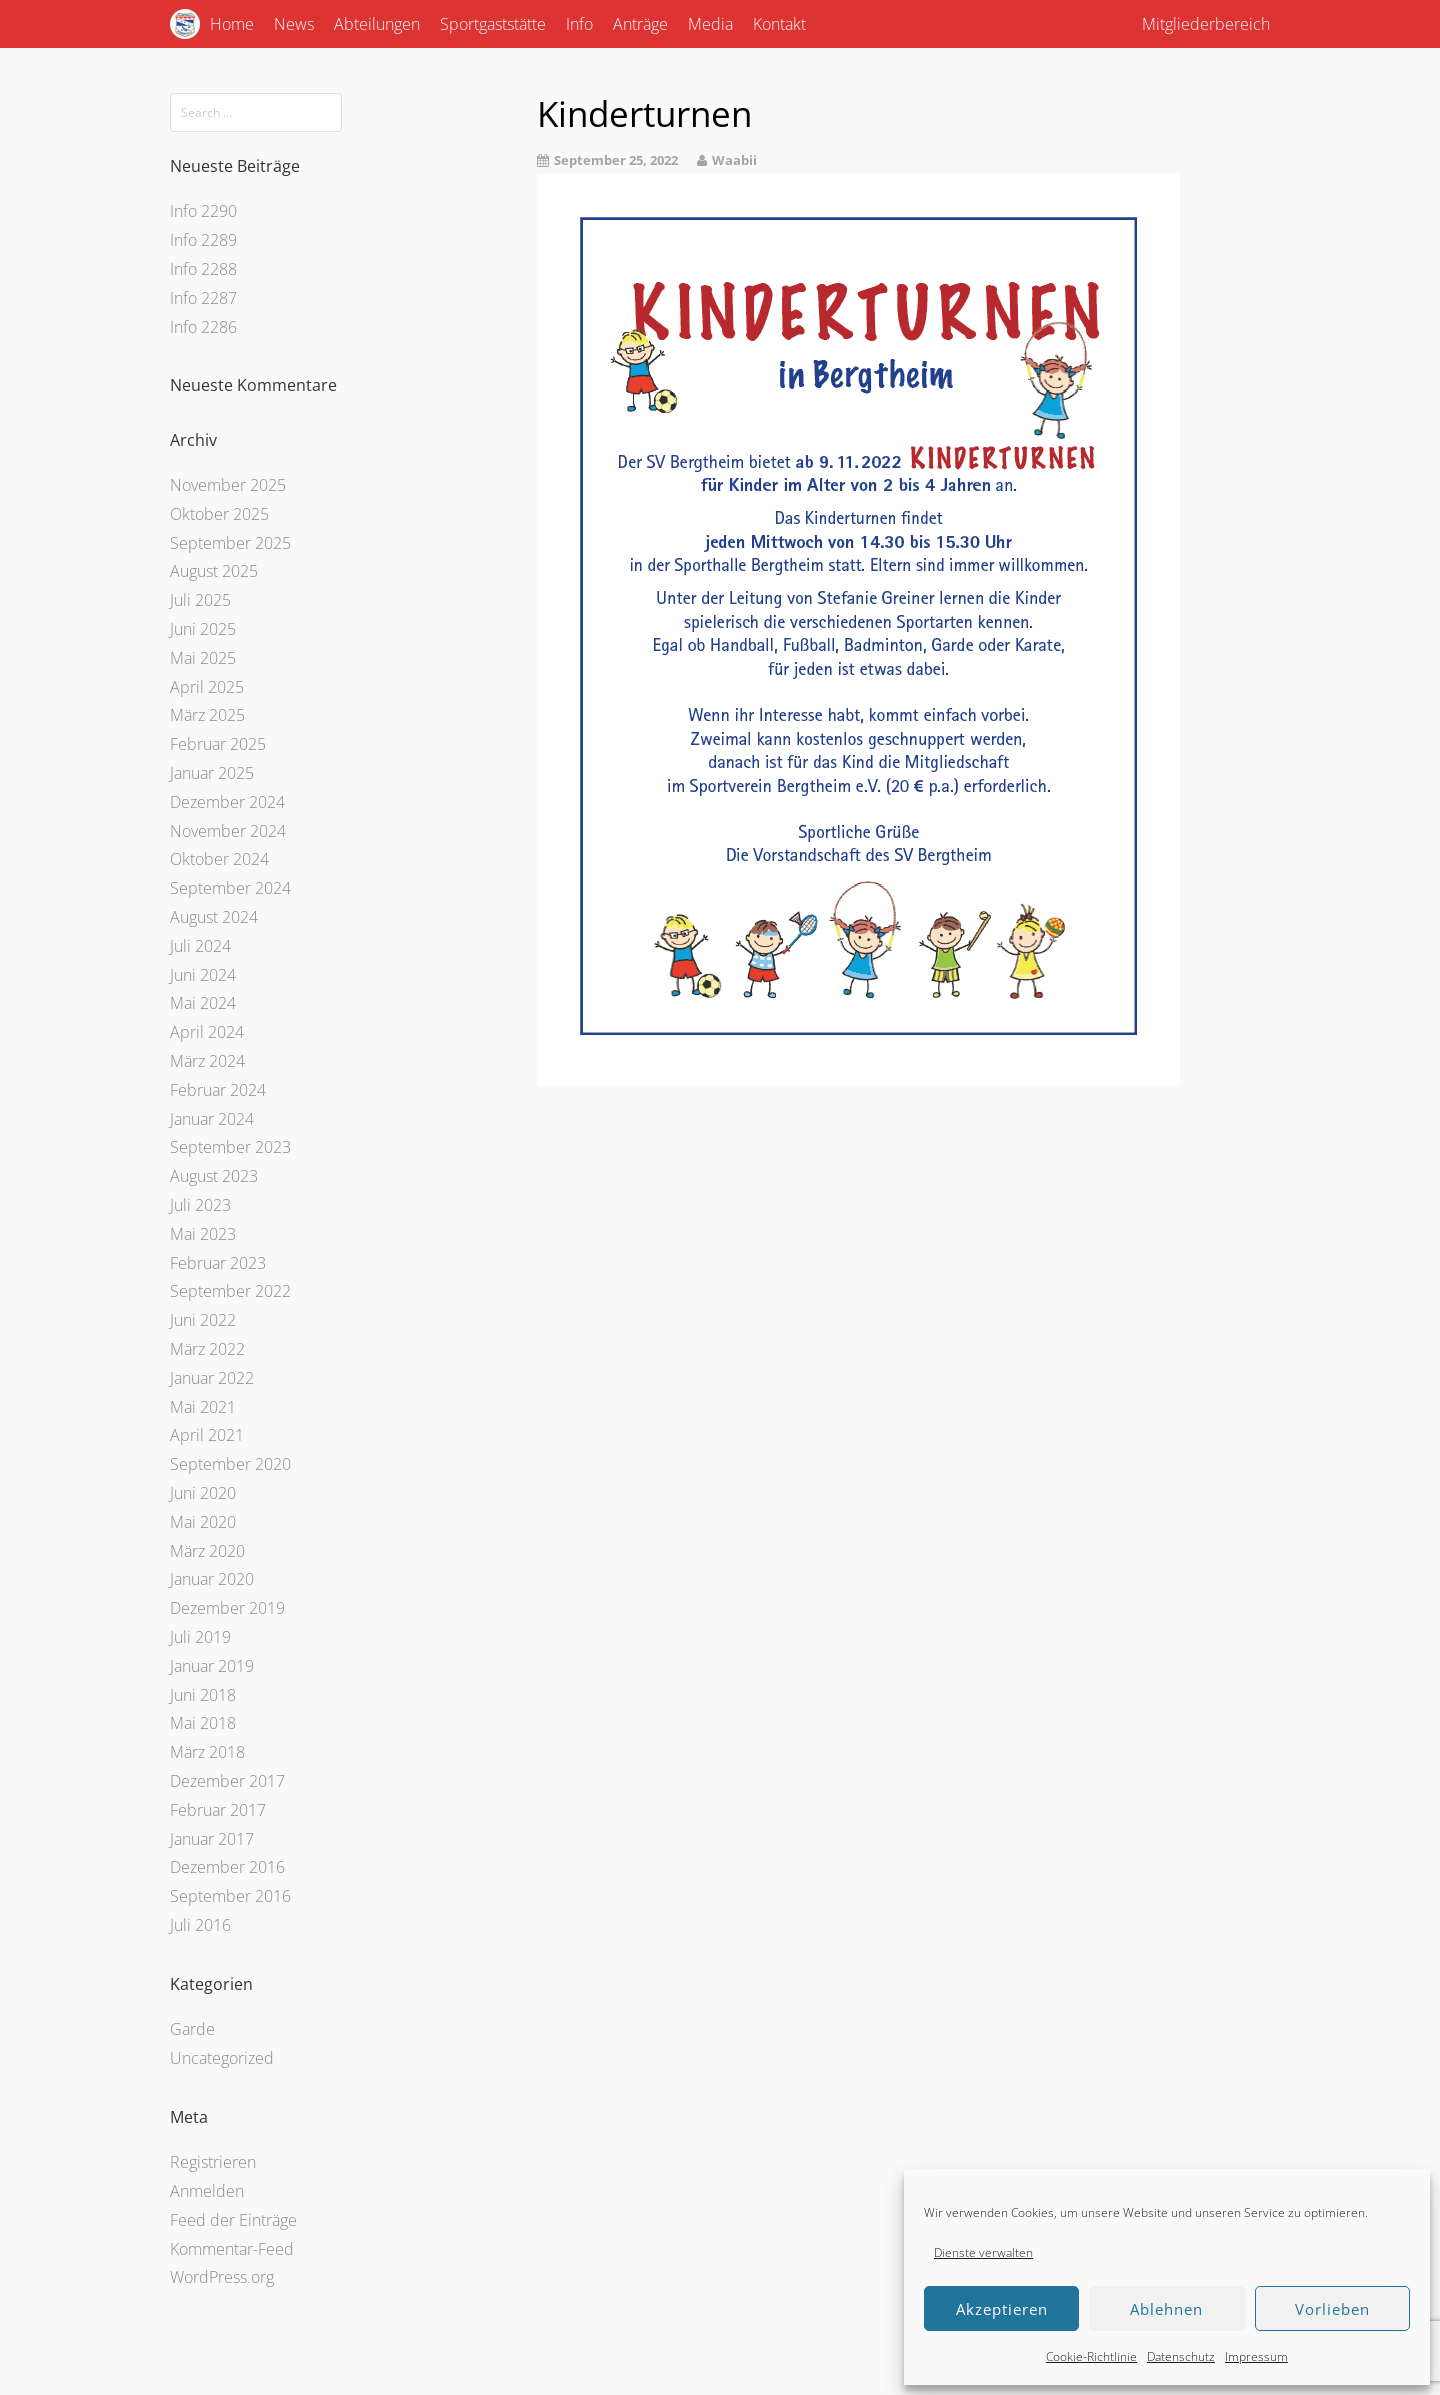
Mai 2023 (203, 1234)
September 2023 (230, 1147)
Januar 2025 (212, 773)
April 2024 (207, 1032)
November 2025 (228, 485)
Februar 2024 (218, 1090)
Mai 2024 (203, 1003)
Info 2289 (203, 240)
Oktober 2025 (219, 514)
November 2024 (228, 831)
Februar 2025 (218, 744)
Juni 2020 (203, 1493)
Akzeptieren (1002, 2309)
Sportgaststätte (493, 24)
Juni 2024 (203, 975)
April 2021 (207, 1435)
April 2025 (207, 687)
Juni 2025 (203, 629)
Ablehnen (1166, 2309)
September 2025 (230, 543)
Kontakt (779, 24)
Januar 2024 (212, 1119)
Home (232, 24)
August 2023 (214, 1176)
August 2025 (214, 571)
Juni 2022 (203, 1320)
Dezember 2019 (227, 1608)
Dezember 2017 (227, 1781)
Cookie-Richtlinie (1091, 2356)
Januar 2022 (212, 1378)
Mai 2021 (203, 1407)
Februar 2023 (218, 1263)
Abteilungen (377, 24)
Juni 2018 (203, 1695)
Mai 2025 (203, 658)
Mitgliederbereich (1206, 24)
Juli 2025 (200, 600)
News (294, 24)
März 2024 (207, 1061)
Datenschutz (1181, 2356)
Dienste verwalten (983, 2252)
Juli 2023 (200, 1205)
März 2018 (207, 1752)
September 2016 (230, 1896)
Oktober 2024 (219, 859)
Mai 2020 (203, 1522)
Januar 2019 (212, 1666)
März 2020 (207, 1551)
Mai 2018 (203, 1723)
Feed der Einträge (233, 2220)
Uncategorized (222, 2058)
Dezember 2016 (227, 1867)
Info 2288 (203, 269)
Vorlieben (1332, 2309)
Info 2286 (203, 327)
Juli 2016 (200, 1925)
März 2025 (207, 715)
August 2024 (214, 917)
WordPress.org (222, 2277)
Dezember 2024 (227, 802)
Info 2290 (203, 211)
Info (579, 24)
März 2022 (207, 1349)
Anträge (640, 24)
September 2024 (230, 888)
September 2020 (230, 1464)
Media (710, 24)
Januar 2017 (212, 1839)
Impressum (1256, 2356)
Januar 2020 (212, 1579)
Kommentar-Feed (232, 2249)
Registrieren (213, 2162)
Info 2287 (203, 298)
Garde (192, 2029)
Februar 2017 (218, 1810)
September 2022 (230, 1291)
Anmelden (207, 2191)
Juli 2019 (200, 1637)
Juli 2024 (200, 946)
